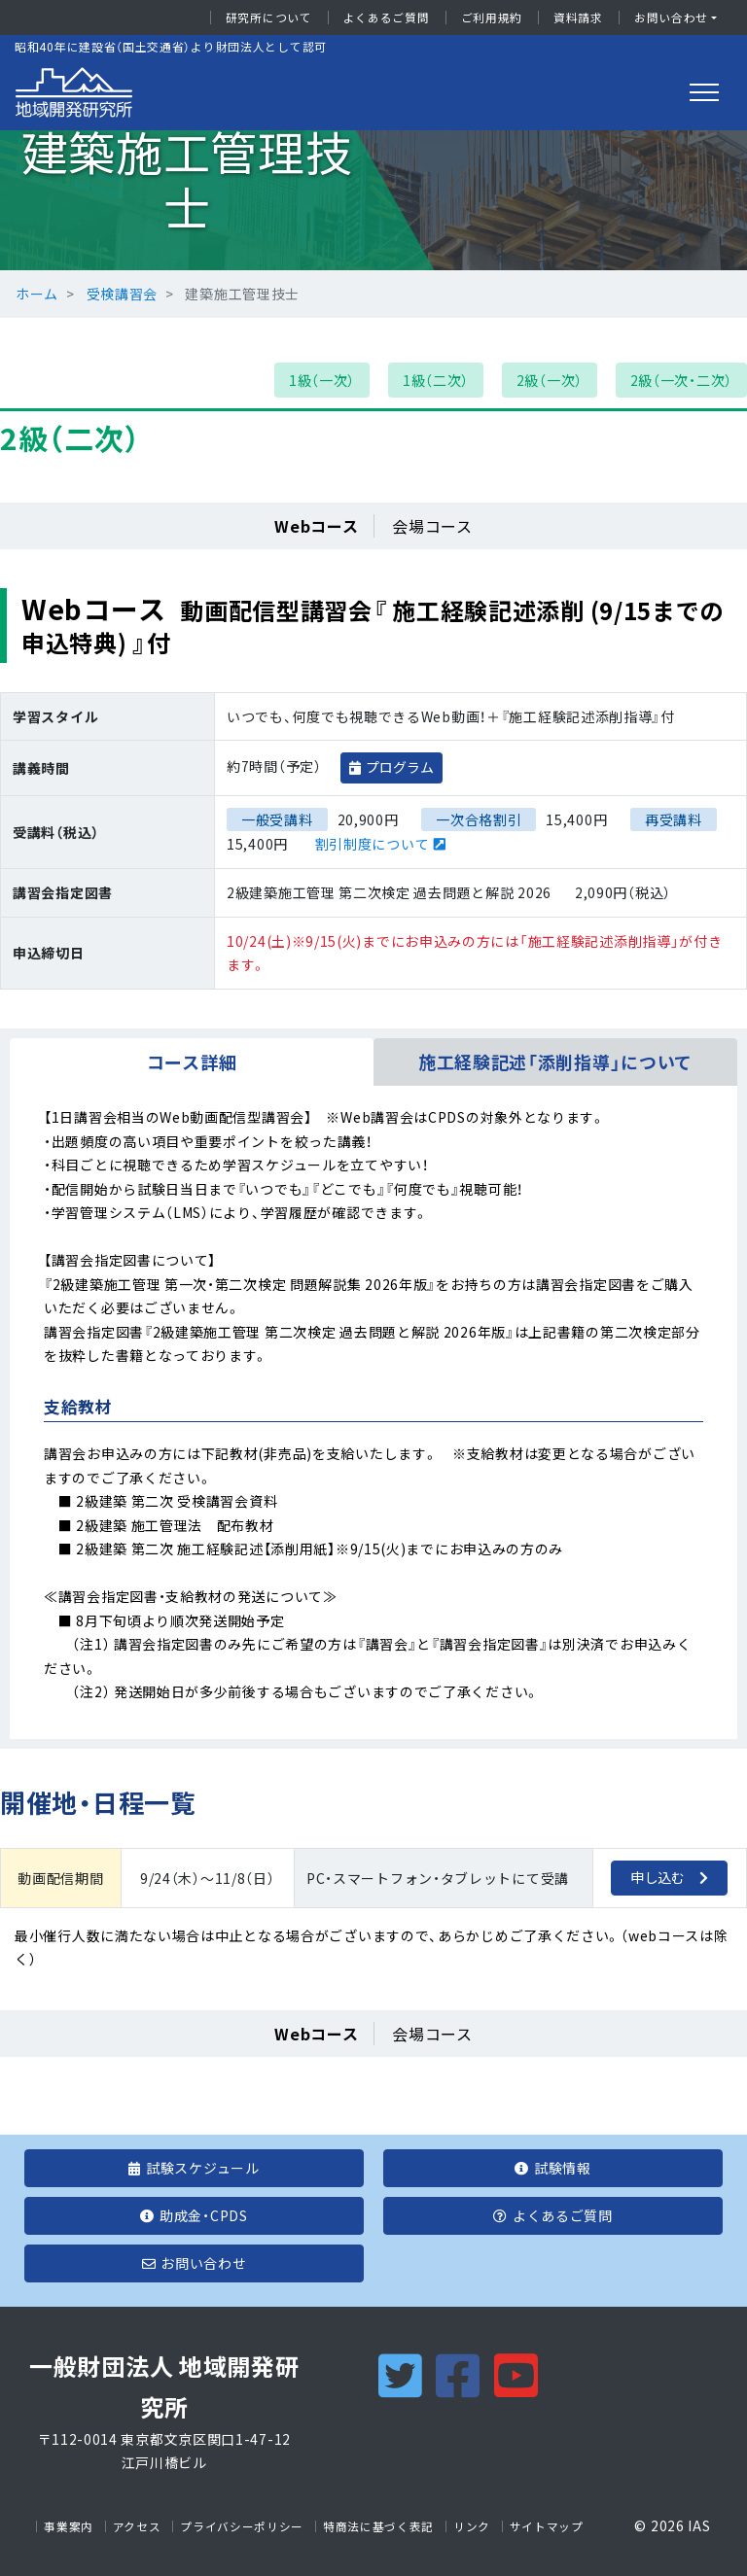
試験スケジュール (193, 2167)
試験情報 (553, 2167)
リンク (471, 2526)
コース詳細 (192, 1062)
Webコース (316, 526)
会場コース (432, 526)
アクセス (137, 2526)
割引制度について (372, 843)
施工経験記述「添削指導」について (555, 1062)
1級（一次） (322, 380)
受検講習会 (123, 293)
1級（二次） (436, 380)
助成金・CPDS (193, 2215)
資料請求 (578, 17)
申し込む (657, 1877)
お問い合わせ (671, 17)
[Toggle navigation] (704, 92)
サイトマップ (547, 2526)
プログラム (400, 767)
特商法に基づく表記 (378, 2526)
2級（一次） (549, 380)
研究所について (269, 17)
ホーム (37, 293)
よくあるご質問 (386, 17)
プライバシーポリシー (241, 2526)
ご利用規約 (492, 17)
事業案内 (68, 2526)
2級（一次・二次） (681, 380)
